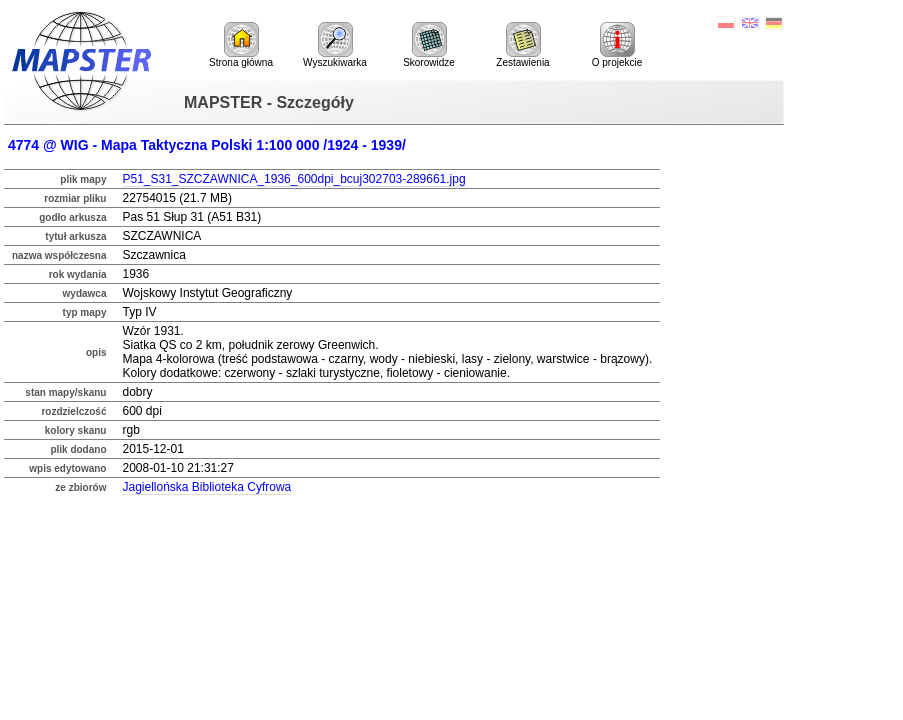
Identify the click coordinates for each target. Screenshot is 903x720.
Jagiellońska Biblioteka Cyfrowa (206, 487)
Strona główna (241, 45)
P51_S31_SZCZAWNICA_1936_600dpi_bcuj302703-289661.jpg (293, 179)
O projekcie (617, 45)
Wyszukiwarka (335, 45)
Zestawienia (522, 45)
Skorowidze (429, 45)
